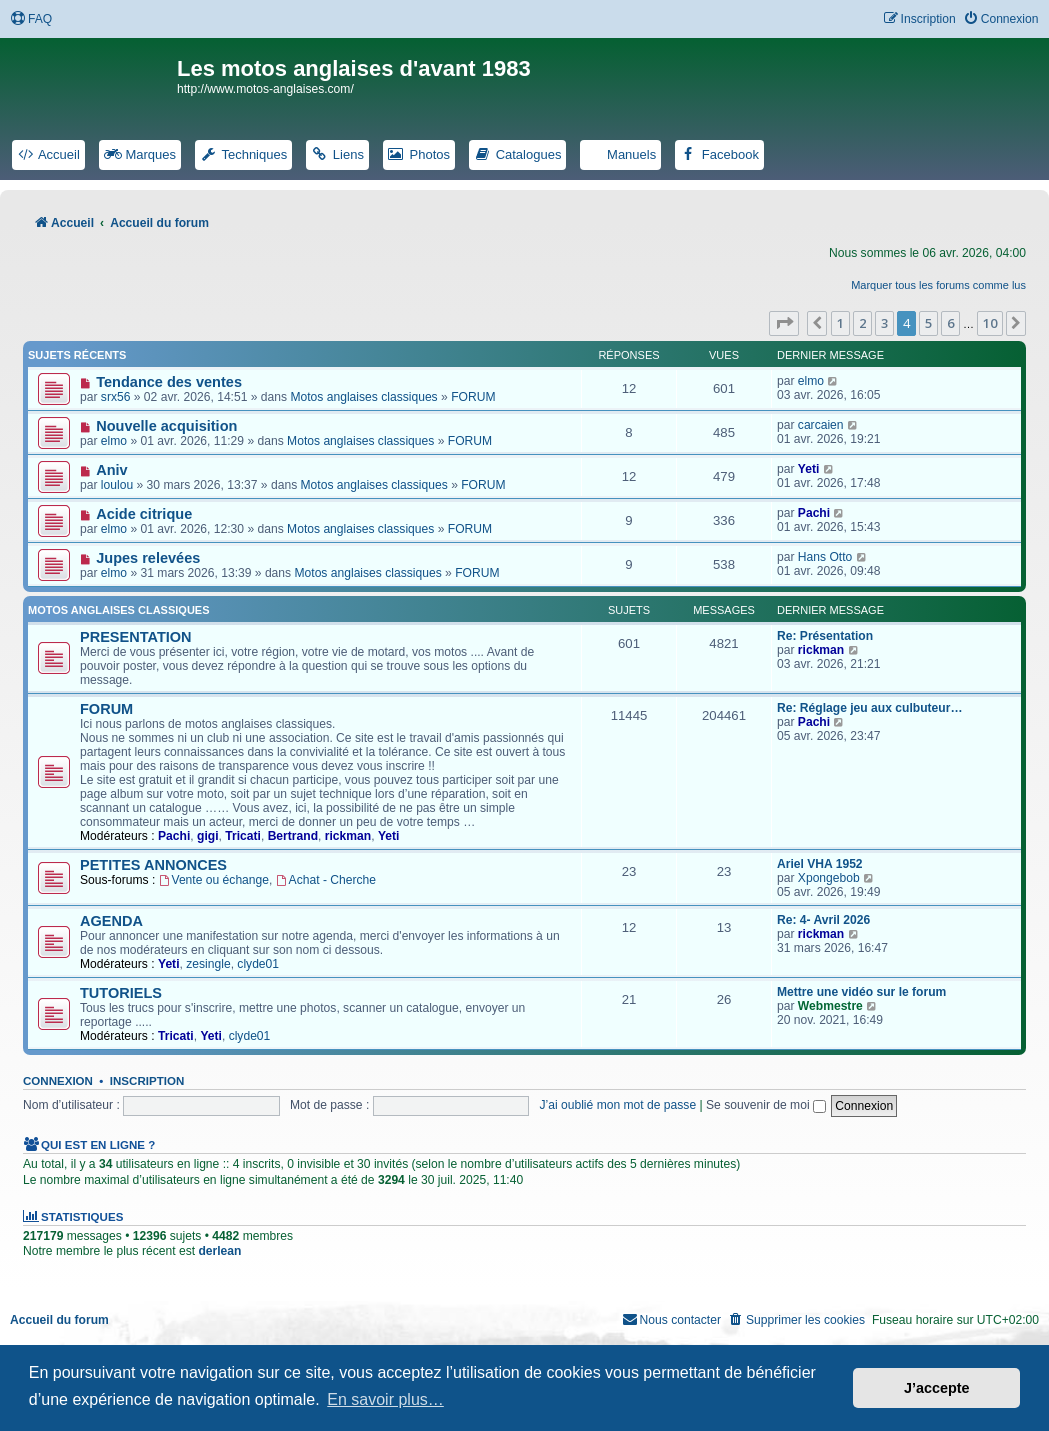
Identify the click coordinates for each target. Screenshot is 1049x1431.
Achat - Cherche (326, 880)
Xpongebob (829, 878)
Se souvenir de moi (766, 1105)
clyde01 (258, 964)
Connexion (58, 1081)
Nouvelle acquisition (166, 426)
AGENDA (111, 921)
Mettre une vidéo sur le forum (861, 992)
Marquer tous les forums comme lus (938, 285)
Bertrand (293, 836)
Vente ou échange (214, 880)
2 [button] (862, 323)
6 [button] (950, 323)
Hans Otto (825, 557)
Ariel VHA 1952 (820, 864)
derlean (219, 1251)
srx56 (116, 397)
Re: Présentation (825, 636)
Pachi (814, 513)
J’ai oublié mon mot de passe (618, 1105)
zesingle (208, 964)
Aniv (111, 470)
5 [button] (928, 323)
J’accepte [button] (937, 1388)
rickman (821, 650)
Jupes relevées (148, 558)
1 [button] (840, 323)
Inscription (147, 1081)
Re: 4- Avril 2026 (823, 920)
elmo (811, 381)
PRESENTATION (136, 637)
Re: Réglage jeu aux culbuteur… (869, 708)
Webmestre (830, 1006)
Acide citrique (144, 514)
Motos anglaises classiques (363, 397)
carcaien (821, 425)
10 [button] (990, 323)
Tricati (243, 836)
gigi (208, 836)
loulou (117, 485)
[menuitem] (31, 19)
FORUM (473, 397)
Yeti (809, 469)
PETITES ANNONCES (153, 865)
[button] (784, 323)
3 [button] (884, 323)
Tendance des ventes (169, 382)
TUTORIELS (121, 993)
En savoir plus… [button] (385, 1399)
